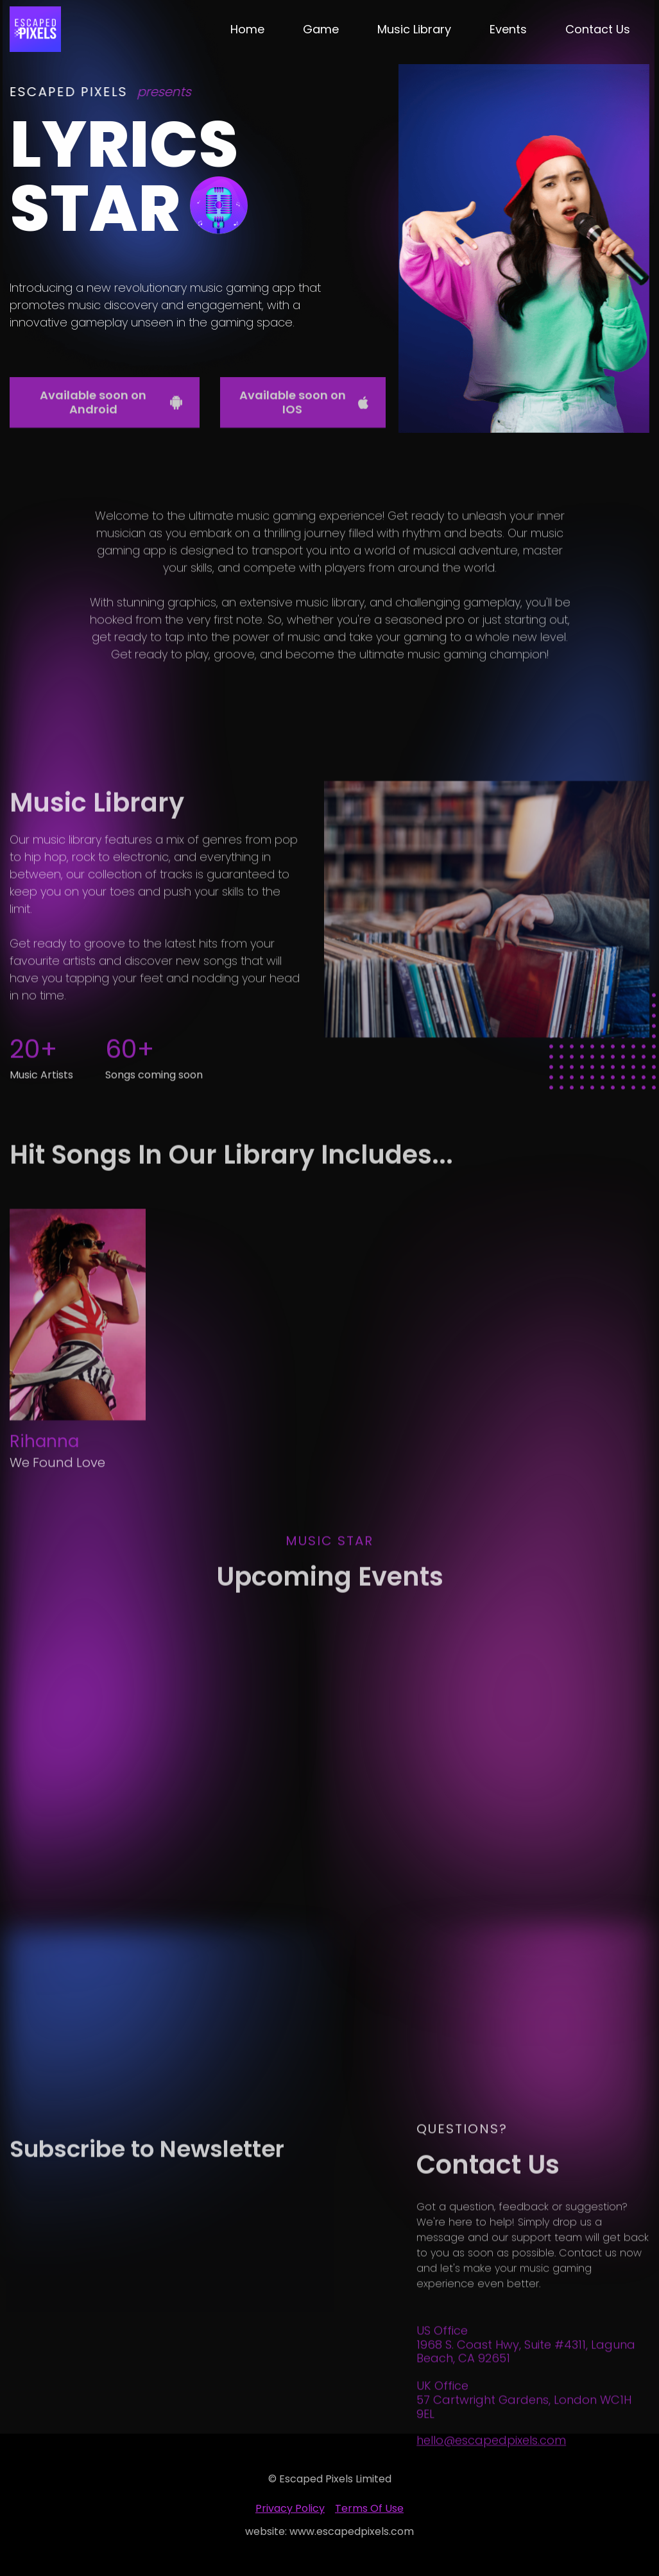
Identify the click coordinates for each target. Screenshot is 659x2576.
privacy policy (290, 2508)
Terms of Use (369, 2508)
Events (508, 29)
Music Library (414, 29)
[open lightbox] (486, 951)
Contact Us (597, 29)
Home (247, 29)
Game (321, 29)
